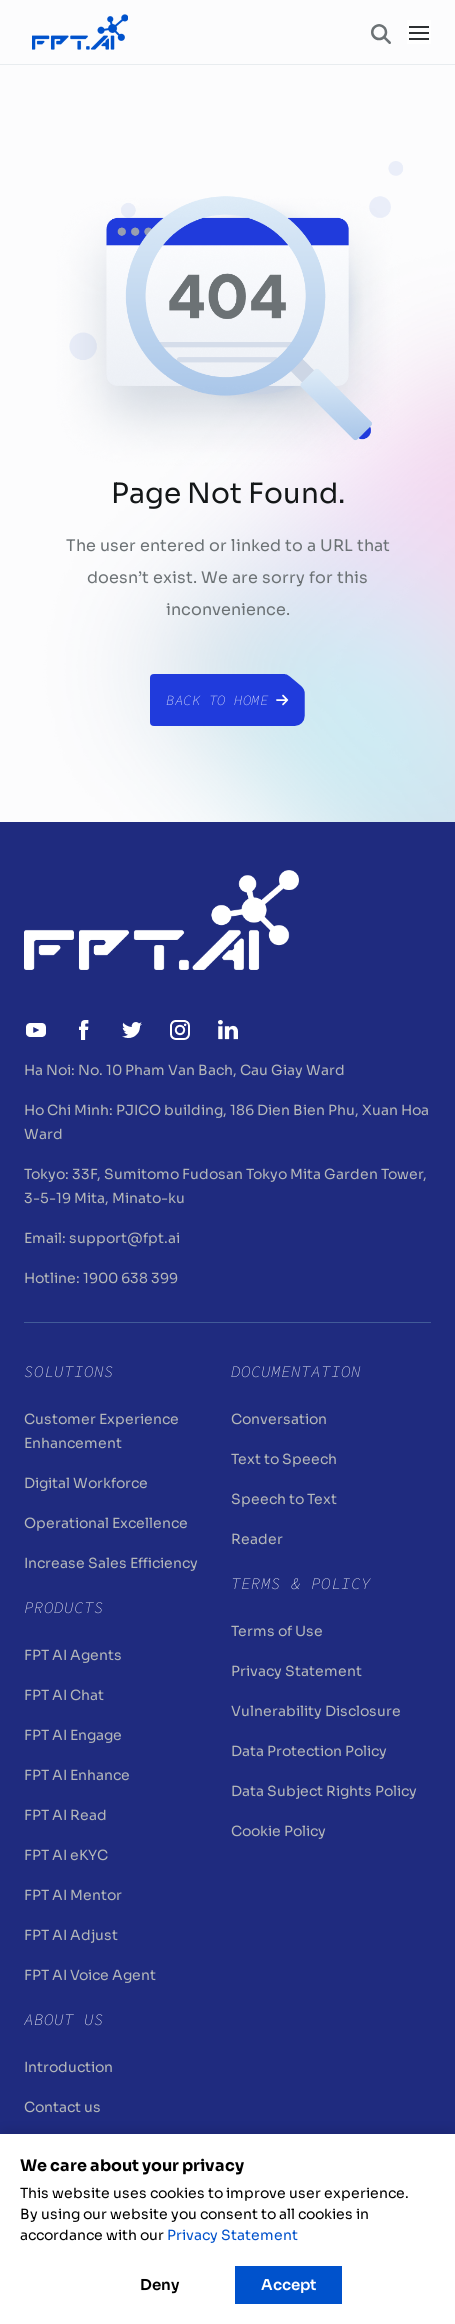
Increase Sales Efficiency (111, 1563)
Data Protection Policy (309, 1751)
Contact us (62, 2107)
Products (64, 1607)
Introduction (68, 2067)
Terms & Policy (301, 1583)
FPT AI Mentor (73, 1895)
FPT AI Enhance (77, 1775)
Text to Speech (284, 1459)
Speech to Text (284, 1499)
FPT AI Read (65, 1815)
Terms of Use (277, 1631)
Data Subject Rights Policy (324, 1791)
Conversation (279, 1419)
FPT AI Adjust (71, 1935)
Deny (159, 2284)
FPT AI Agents (73, 1655)
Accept (288, 2284)
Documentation (296, 1371)
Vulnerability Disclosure (316, 1711)
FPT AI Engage (73, 1735)
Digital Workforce (86, 1483)
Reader (257, 1539)
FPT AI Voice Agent (90, 1975)
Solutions (69, 1371)
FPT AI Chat (64, 1695)
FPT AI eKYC (66, 1855)
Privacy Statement (296, 1671)
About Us (64, 2019)
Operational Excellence (106, 1523)
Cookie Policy (278, 1831)
